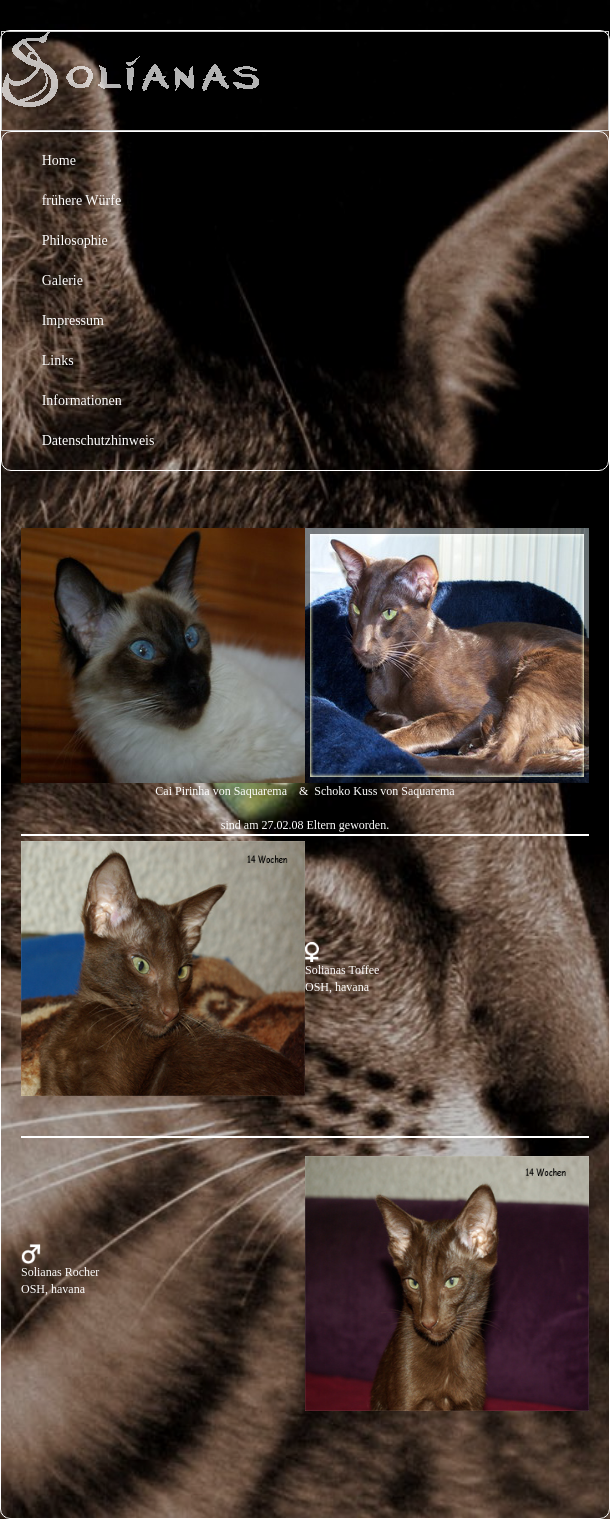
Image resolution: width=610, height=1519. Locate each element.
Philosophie (75, 240)
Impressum (73, 320)
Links (58, 360)
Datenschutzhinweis (98, 440)
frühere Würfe (81, 200)
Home (59, 160)
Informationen (82, 400)
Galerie (62, 280)
